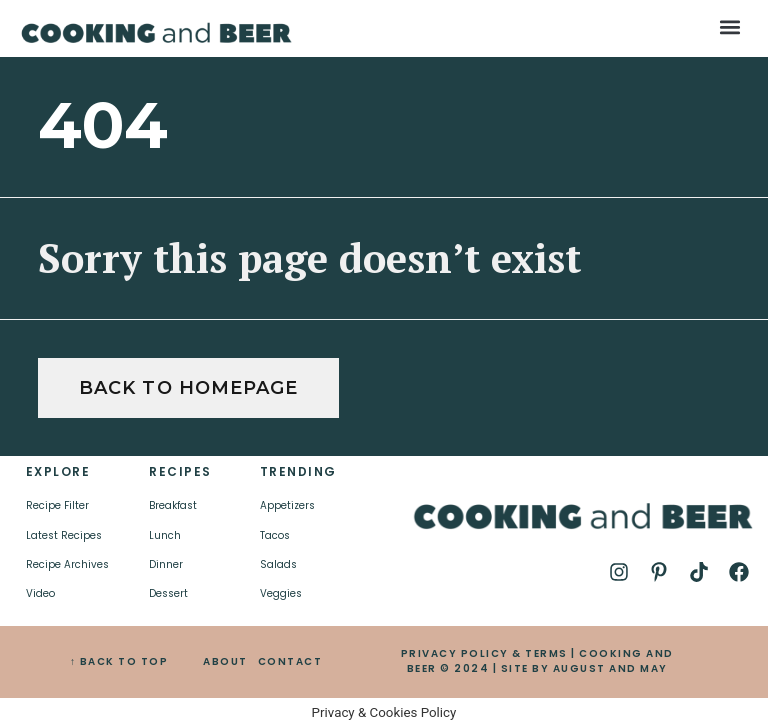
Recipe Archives (67, 564)
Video (40, 593)
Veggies (281, 593)
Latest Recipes (64, 535)
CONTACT (290, 661)
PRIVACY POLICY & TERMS (484, 653)
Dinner (166, 564)
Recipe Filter (57, 505)
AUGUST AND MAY (610, 668)
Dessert (168, 593)
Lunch (165, 535)
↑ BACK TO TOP (119, 661)
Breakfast (173, 505)
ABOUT (225, 661)
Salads (278, 564)
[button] (730, 26)
